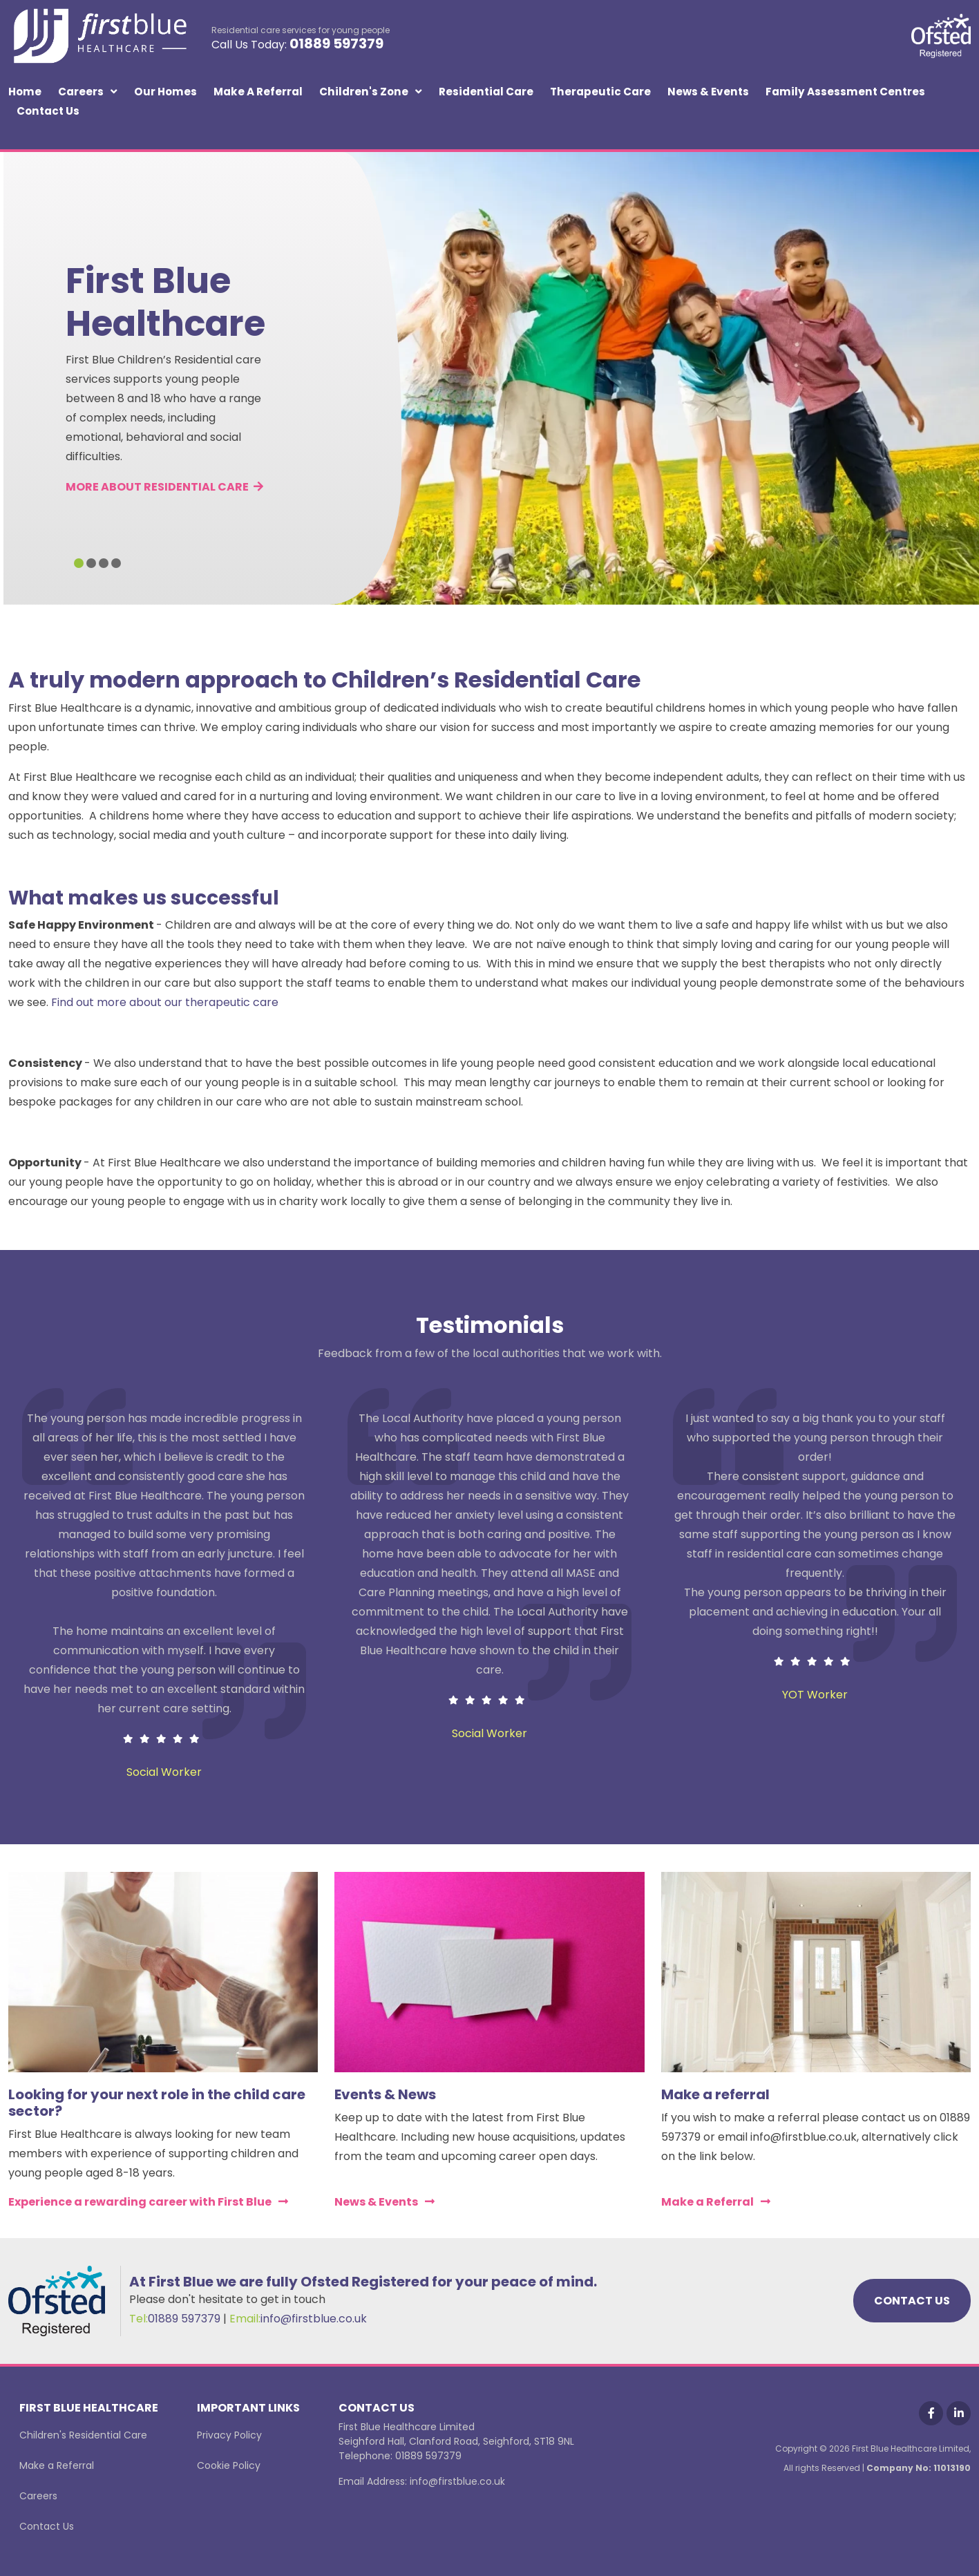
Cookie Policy (228, 2465)
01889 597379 (336, 43)
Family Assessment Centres (845, 91)
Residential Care (486, 91)
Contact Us (48, 111)
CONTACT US (912, 2301)
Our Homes (165, 91)
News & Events (708, 91)
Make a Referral (258, 91)
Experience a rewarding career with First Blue (140, 2202)
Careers (81, 91)
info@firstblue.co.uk (313, 2319)
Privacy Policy (229, 2435)
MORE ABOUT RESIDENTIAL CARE (164, 487)
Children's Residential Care (83, 2435)
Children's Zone (363, 91)
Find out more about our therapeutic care (164, 1002)
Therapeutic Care (600, 91)
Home (24, 91)
